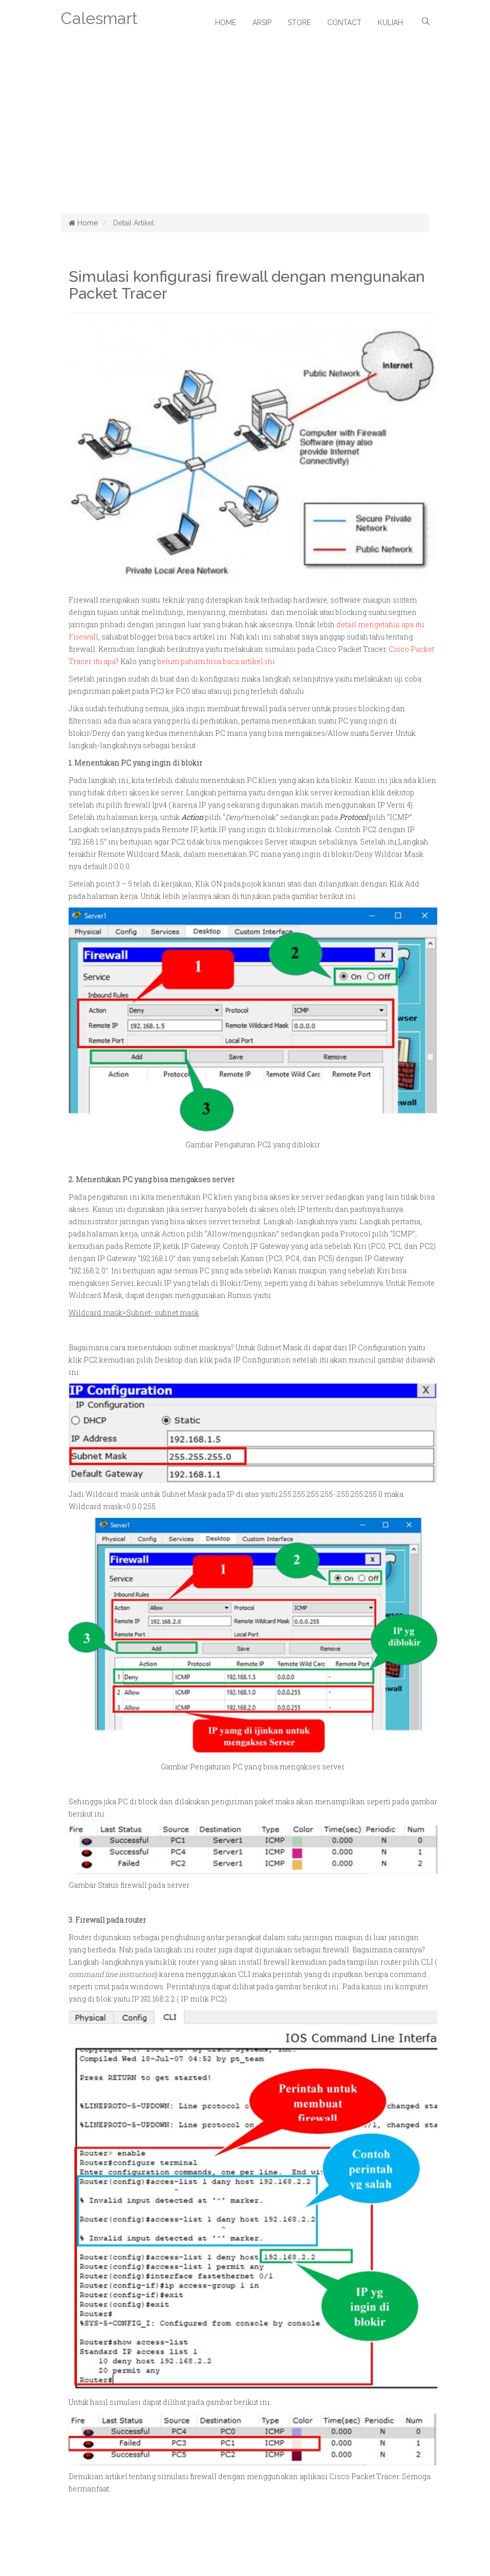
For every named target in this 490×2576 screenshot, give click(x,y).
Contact (344, 22)
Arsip (261, 22)
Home (225, 22)
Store (299, 22)
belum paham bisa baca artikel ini (216, 661)
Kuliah (390, 22)
